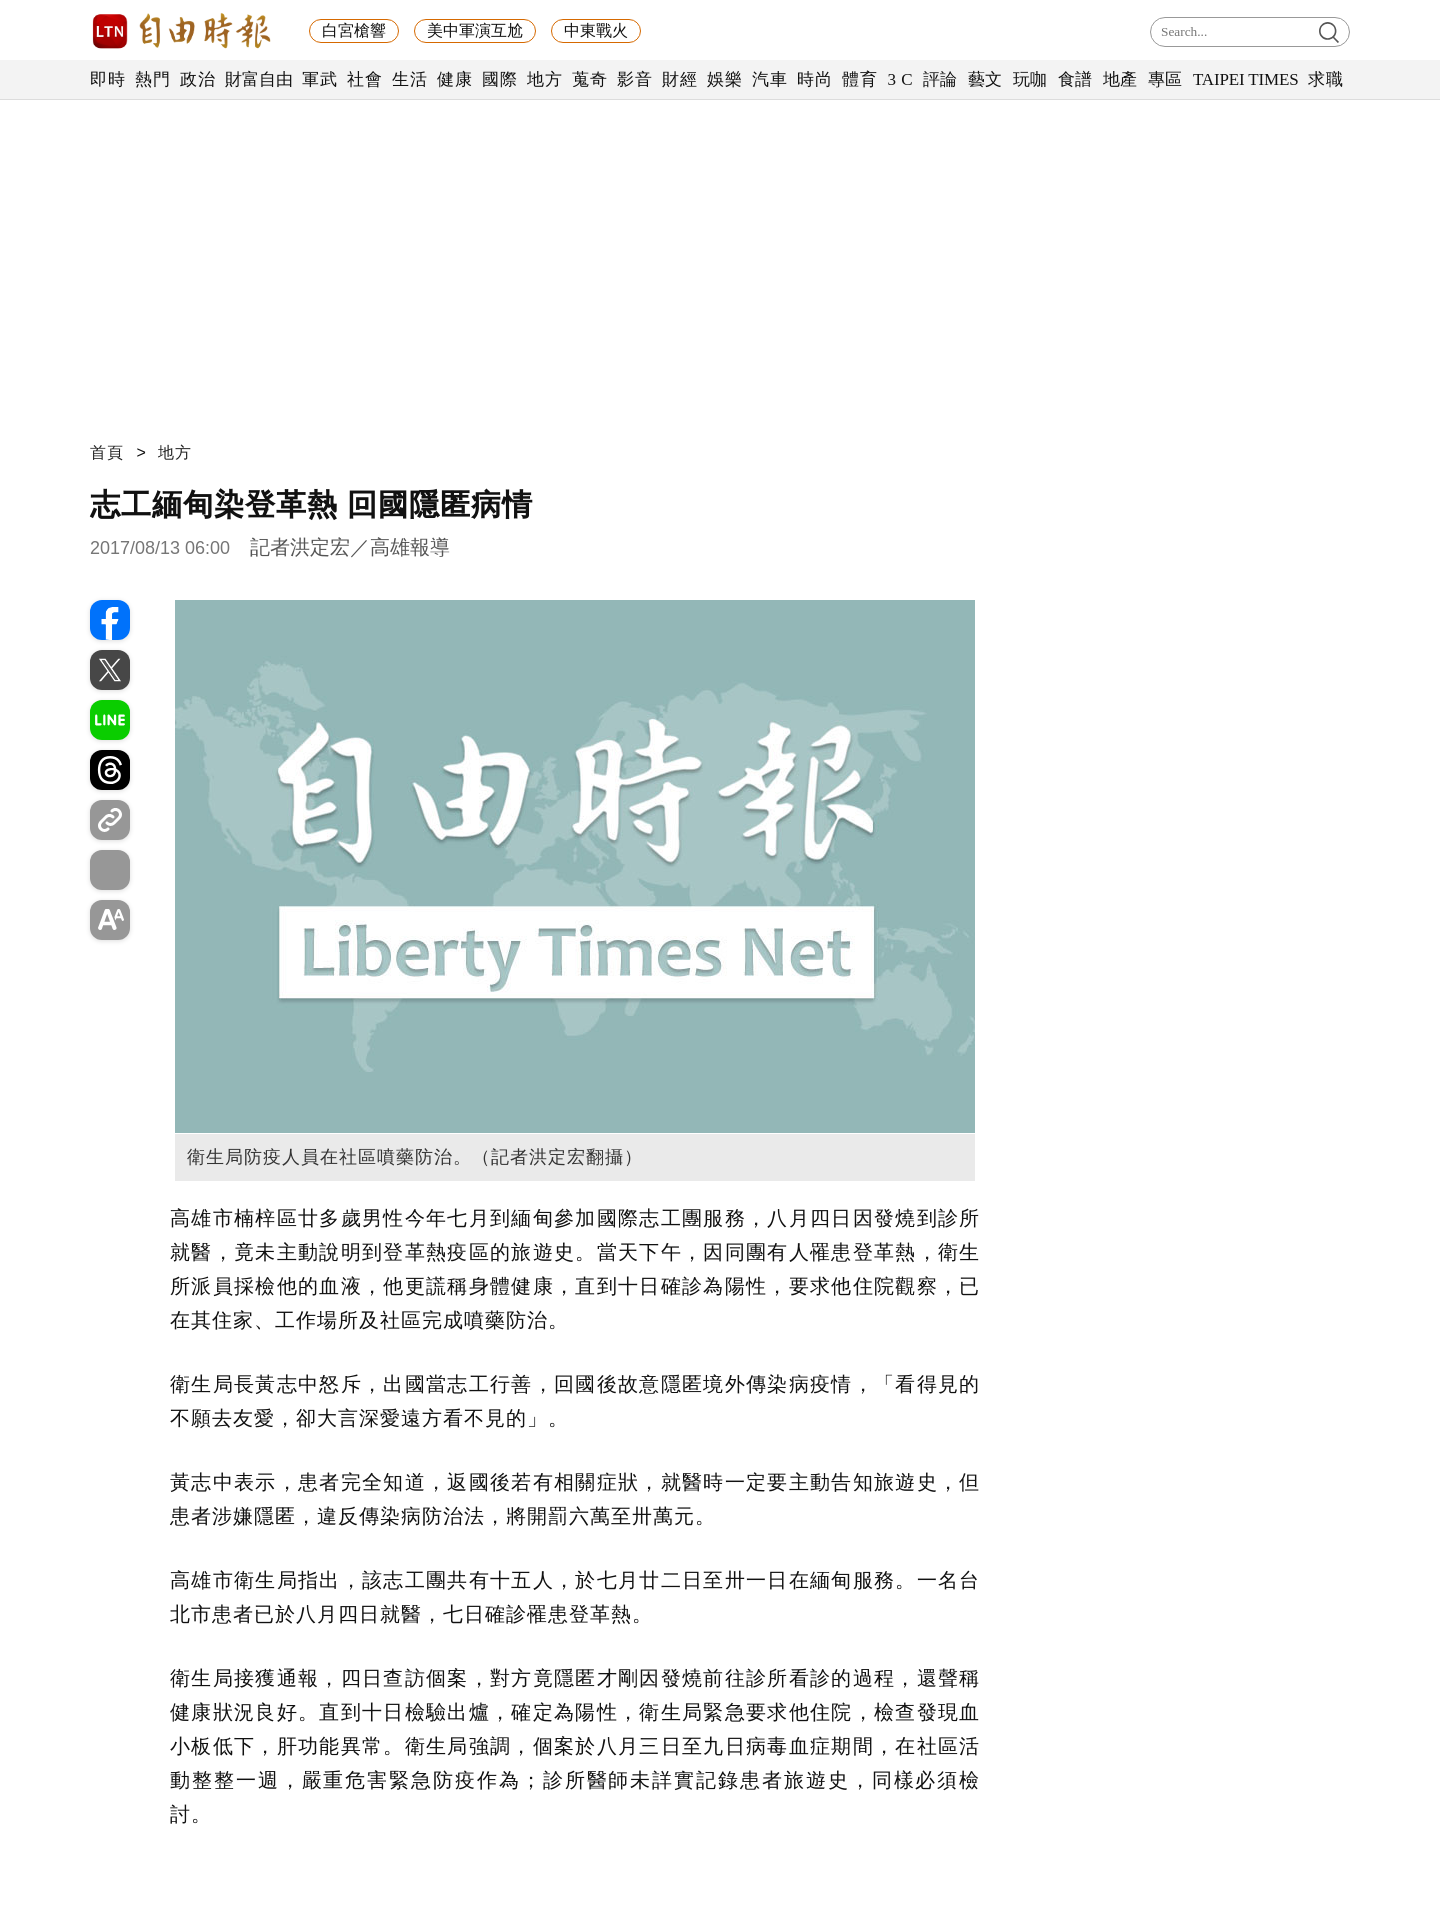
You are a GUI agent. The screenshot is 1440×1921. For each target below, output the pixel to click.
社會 (364, 79)
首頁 (107, 452)
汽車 (769, 79)
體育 (859, 79)
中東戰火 (596, 30)
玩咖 (1030, 79)
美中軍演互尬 (475, 30)
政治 (197, 79)
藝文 (985, 79)
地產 (1120, 79)
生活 (409, 79)
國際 (499, 79)
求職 (1325, 79)
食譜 (1075, 79)
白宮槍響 (354, 30)
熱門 (152, 79)
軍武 (319, 79)
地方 (544, 79)
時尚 (814, 79)
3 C (900, 79)
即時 (107, 79)
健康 (454, 79)
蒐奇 (589, 79)
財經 (679, 79)
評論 (940, 79)
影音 (634, 79)
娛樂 (724, 79)
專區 (1165, 79)
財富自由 (258, 79)
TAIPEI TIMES (1245, 79)
